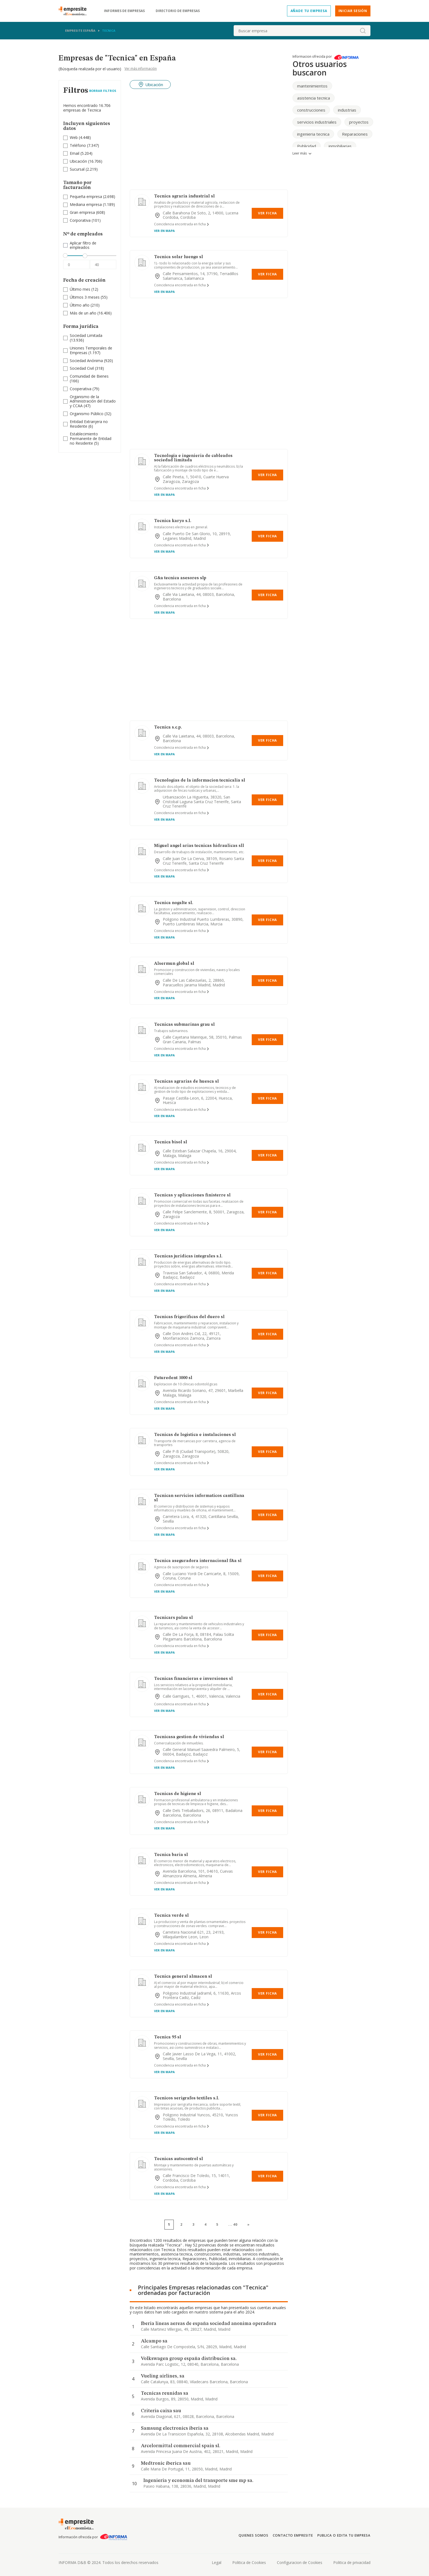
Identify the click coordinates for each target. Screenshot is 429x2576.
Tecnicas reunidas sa (164, 2393)
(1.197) (91, 350)
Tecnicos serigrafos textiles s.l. (186, 2098)
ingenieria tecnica (313, 134)
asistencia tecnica (313, 98)
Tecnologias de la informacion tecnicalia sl (199, 780)
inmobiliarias (340, 146)
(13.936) (86, 338)
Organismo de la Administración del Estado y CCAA (93, 401)
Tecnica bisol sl (170, 1142)
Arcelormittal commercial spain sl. (180, 2445)
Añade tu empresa (309, 10)
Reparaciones (355, 134)
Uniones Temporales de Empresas (91, 350)
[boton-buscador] (363, 30)
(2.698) (92, 196)
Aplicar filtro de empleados (83, 245)
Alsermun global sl (174, 963)
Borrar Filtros (102, 90)
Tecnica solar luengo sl (178, 257)
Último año (79, 305)
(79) (84, 389)
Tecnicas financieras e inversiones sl (193, 1679)
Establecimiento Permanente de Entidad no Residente (90, 438)
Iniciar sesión (352, 10)
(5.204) (81, 153)
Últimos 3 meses (85, 297)
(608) (87, 212)
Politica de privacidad (351, 2562)
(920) (91, 361)
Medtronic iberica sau (166, 2463)
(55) (89, 297)
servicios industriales (317, 122)
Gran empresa (82, 212)
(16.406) (91, 313)
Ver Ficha (267, 213)
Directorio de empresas (178, 11)
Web (74, 137)
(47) (93, 401)
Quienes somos (253, 2535)
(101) (85, 220)
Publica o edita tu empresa (343, 2535)
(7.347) (84, 145)
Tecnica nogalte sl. (173, 903)
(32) (90, 414)
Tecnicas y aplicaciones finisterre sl (192, 1195)
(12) (84, 289)
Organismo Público (86, 413)
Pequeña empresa (86, 196)
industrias (347, 110)
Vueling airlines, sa (162, 2376)
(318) (87, 368)
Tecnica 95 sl (167, 2037)
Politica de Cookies (249, 2562)
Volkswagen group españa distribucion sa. (189, 2358)
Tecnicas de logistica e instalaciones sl (195, 1435)
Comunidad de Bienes (89, 376)
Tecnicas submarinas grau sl (184, 1024)
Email (74, 153)
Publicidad (306, 146)
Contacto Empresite (293, 2535)
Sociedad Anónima (86, 360)
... (232, 2224)
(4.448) (80, 137)
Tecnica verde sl (171, 1915)
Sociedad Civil (82, 368)
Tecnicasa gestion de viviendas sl (189, 1737)
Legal (216, 2562)
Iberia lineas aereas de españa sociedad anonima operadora (208, 2323)
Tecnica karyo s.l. (172, 521)
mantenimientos (312, 86)
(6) (89, 424)
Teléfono (78, 145)
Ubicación (78, 161)
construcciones (311, 110)
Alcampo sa (154, 2341)
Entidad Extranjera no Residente (89, 424)
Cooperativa (80, 388)
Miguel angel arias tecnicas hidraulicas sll (199, 846)
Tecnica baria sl (171, 1855)
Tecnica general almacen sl (183, 1976)
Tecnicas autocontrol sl (178, 2159)
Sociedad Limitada (86, 335)
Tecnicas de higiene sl (177, 1794)
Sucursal (77, 169)
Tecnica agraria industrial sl (184, 196)
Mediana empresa (86, 204)
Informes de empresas (124, 11)
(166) (89, 378)
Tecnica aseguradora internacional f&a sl (198, 1561)
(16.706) (86, 161)
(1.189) (92, 204)
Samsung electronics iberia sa (174, 2428)
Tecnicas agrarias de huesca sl (186, 1081)
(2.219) (84, 169)
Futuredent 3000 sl (173, 1378)
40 (235, 2224)
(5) (90, 438)
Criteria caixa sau (161, 2410)
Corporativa (80, 220)
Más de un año (83, 313)
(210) (85, 305)
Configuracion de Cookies (299, 2562)
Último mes (80, 289)
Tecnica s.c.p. (168, 727)
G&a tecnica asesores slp (180, 578)
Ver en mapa (164, 230)
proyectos (359, 122)
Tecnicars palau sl (173, 1618)
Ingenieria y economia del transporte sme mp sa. (198, 2480)
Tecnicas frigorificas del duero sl (189, 1317)
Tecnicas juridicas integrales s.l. (188, 1256)
